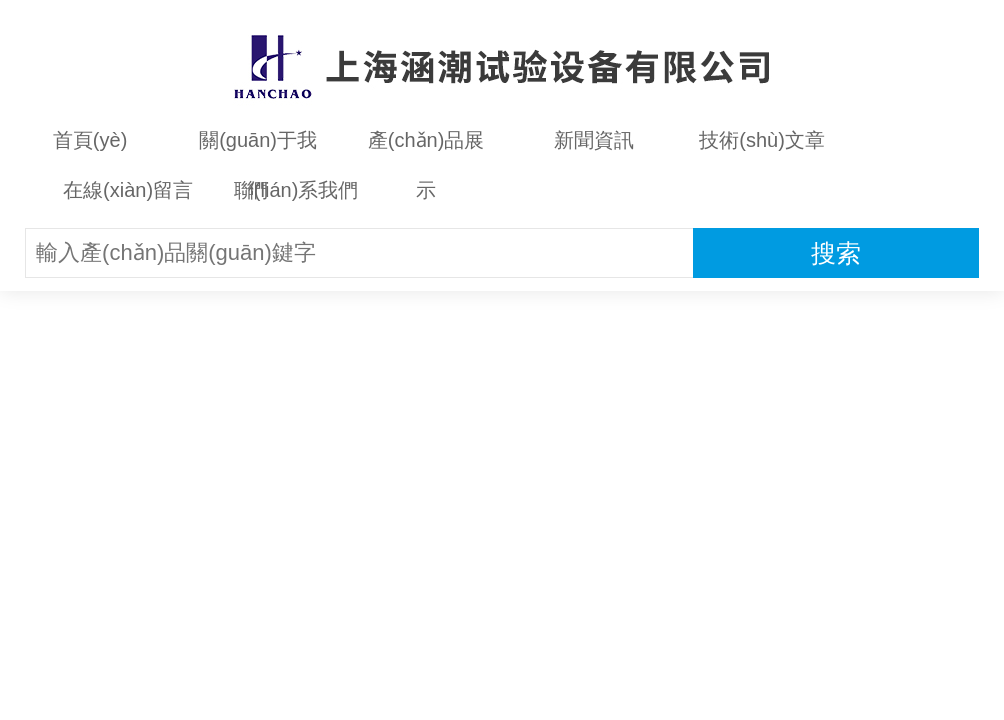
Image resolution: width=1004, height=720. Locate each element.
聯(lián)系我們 (296, 190)
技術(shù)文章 (762, 140)
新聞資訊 (594, 140)
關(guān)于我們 (258, 147)
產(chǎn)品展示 (426, 147)
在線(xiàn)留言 (128, 190)
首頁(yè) (90, 140)
